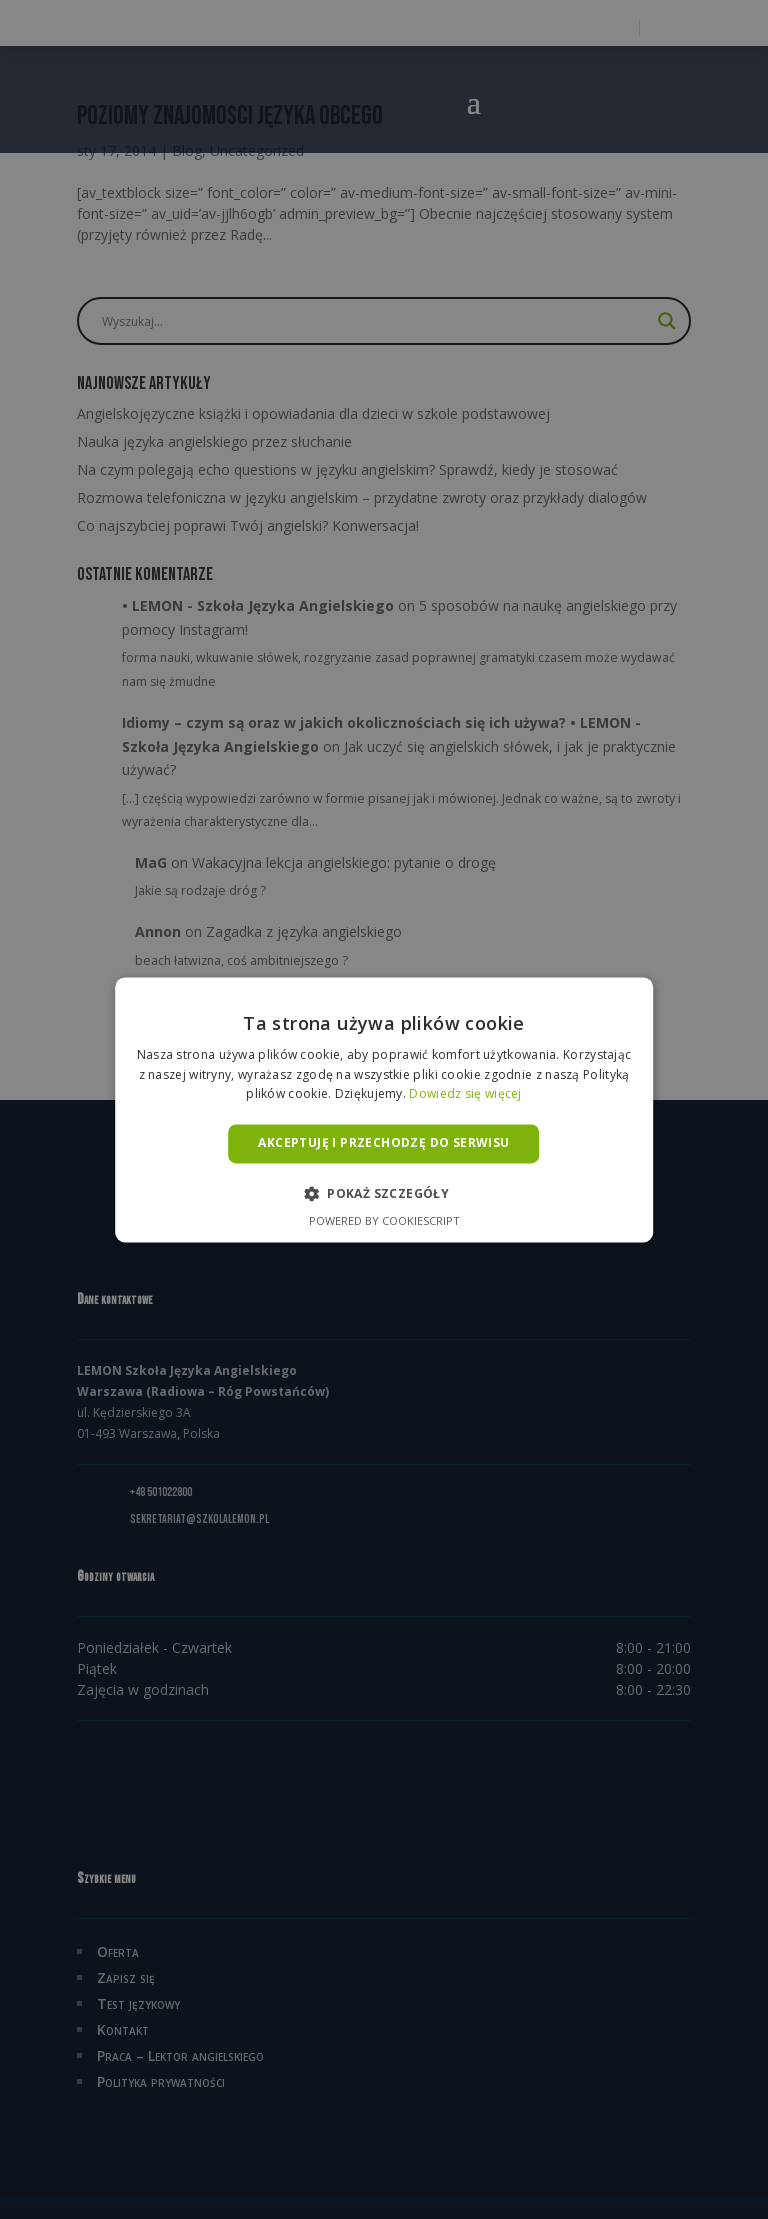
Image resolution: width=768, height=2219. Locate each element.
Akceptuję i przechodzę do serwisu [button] (383, 1143)
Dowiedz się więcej (465, 1094)
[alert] (384, 1109)
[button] (384, 1193)
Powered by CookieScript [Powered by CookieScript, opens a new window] (384, 1220)
